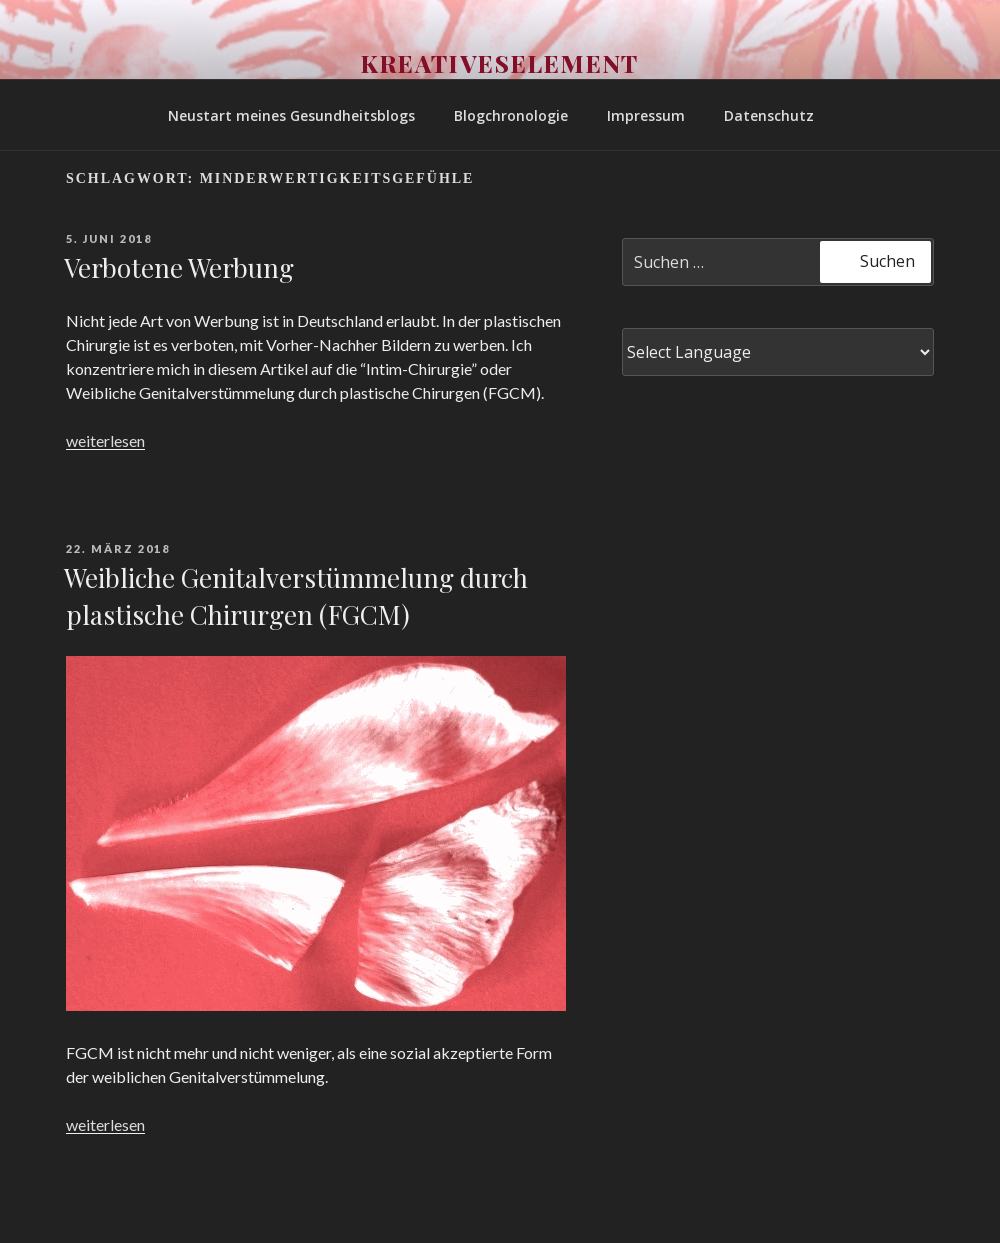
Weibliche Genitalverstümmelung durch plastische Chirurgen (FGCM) (296, 595)
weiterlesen (105, 440)
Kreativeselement (500, 63)
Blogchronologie (511, 115)
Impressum (646, 115)
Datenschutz (769, 115)
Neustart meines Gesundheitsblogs (291, 115)
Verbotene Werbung (179, 267)
